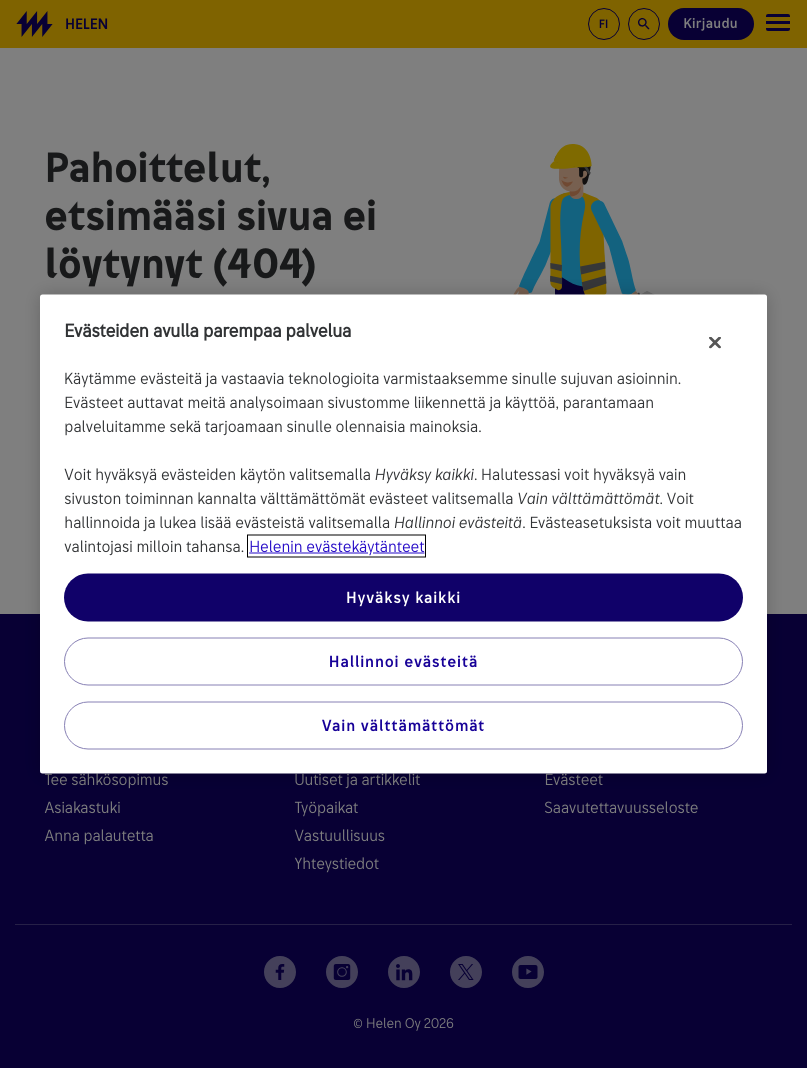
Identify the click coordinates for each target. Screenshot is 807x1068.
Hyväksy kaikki (403, 597)
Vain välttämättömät (403, 725)
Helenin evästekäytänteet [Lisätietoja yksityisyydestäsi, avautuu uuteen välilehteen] (336, 546)
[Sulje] (715, 343)
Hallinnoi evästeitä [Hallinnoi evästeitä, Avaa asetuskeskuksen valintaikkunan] (403, 661)
